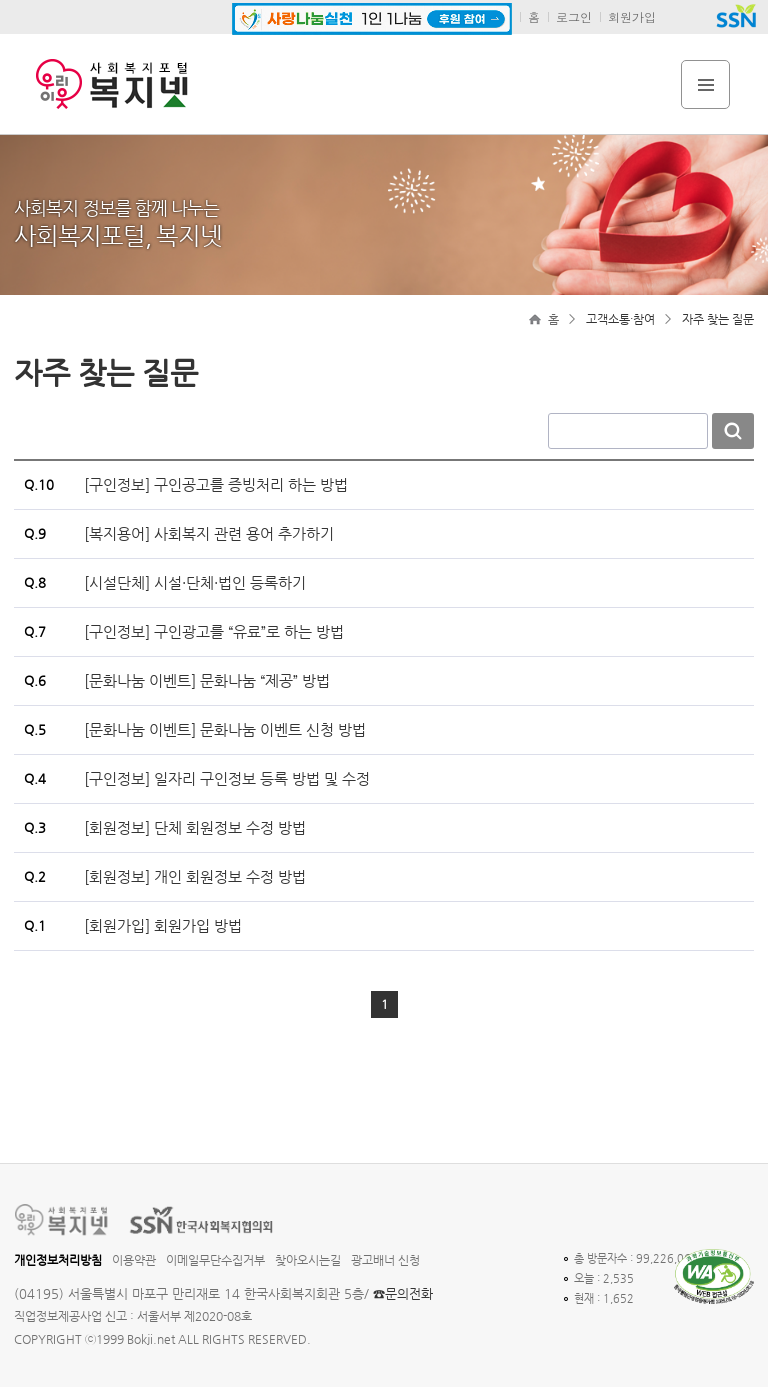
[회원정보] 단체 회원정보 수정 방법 (195, 827)
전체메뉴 (705, 84)
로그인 (574, 16)
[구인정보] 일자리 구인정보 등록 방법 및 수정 (227, 778)
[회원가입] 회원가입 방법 (163, 925)
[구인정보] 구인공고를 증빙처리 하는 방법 (216, 484)
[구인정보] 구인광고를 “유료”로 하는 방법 (214, 631)
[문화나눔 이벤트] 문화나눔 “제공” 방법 (207, 680)
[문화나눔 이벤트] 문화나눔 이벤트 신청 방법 (225, 729)
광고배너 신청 (385, 1260)
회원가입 (632, 16)
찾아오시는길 (308, 1260)
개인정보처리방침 (58, 1260)
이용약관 (134, 1260)
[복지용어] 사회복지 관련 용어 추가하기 (209, 533)
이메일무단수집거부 (215, 1260)
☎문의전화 (403, 1293)
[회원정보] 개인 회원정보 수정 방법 (195, 876)
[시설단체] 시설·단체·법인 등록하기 (195, 582)
